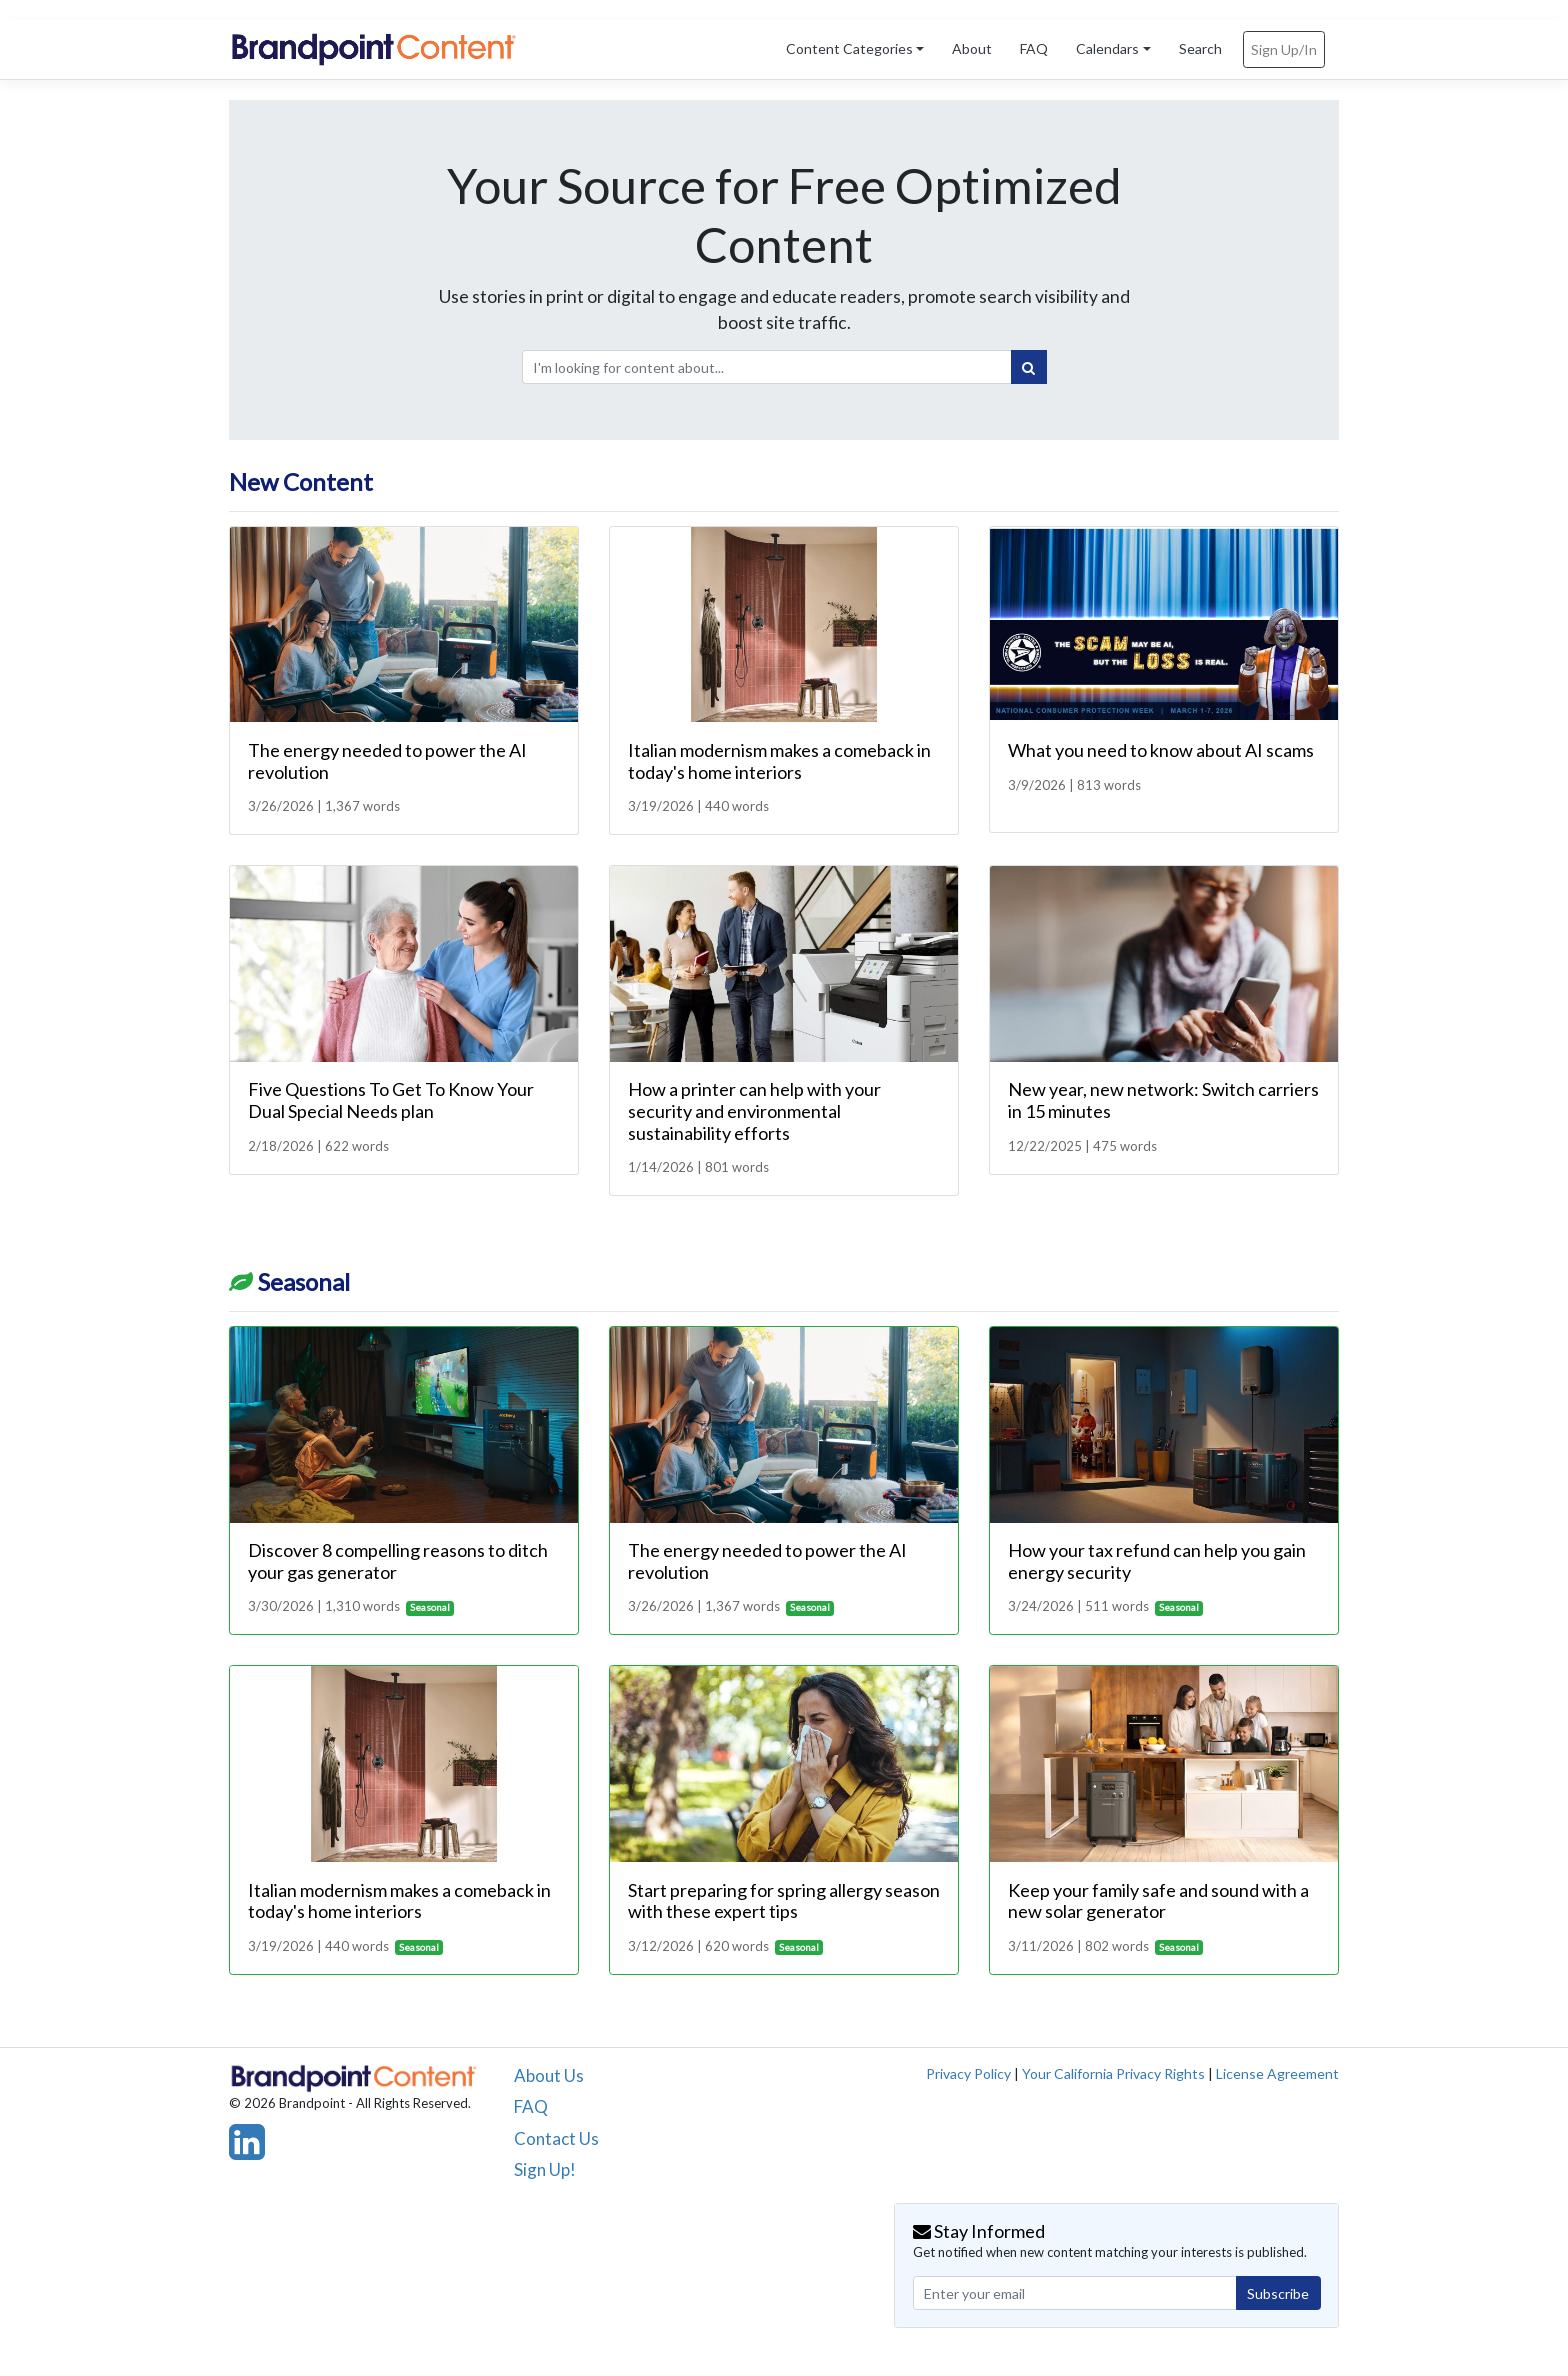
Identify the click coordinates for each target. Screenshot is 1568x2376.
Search (1200, 48)
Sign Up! (545, 2169)
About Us (549, 2075)
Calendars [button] (1107, 48)
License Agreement (1277, 2073)
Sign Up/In (1284, 49)
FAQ (1034, 48)
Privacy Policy (968, 2073)
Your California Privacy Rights (1113, 2073)
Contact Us (556, 2138)
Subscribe (1278, 2293)
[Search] (1029, 367)
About (972, 48)
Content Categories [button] (849, 48)
